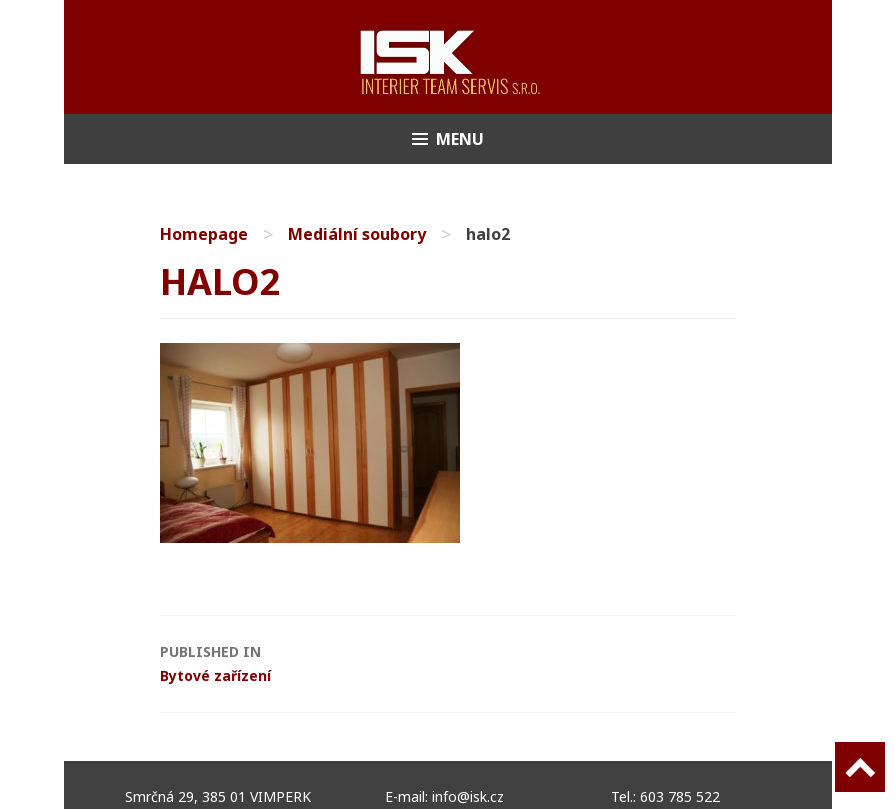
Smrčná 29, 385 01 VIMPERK (222, 796)
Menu (460, 139)
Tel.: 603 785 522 (665, 796)
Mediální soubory (357, 234)
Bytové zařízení (215, 662)
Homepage (204, 234)
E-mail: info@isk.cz (444, 796)
